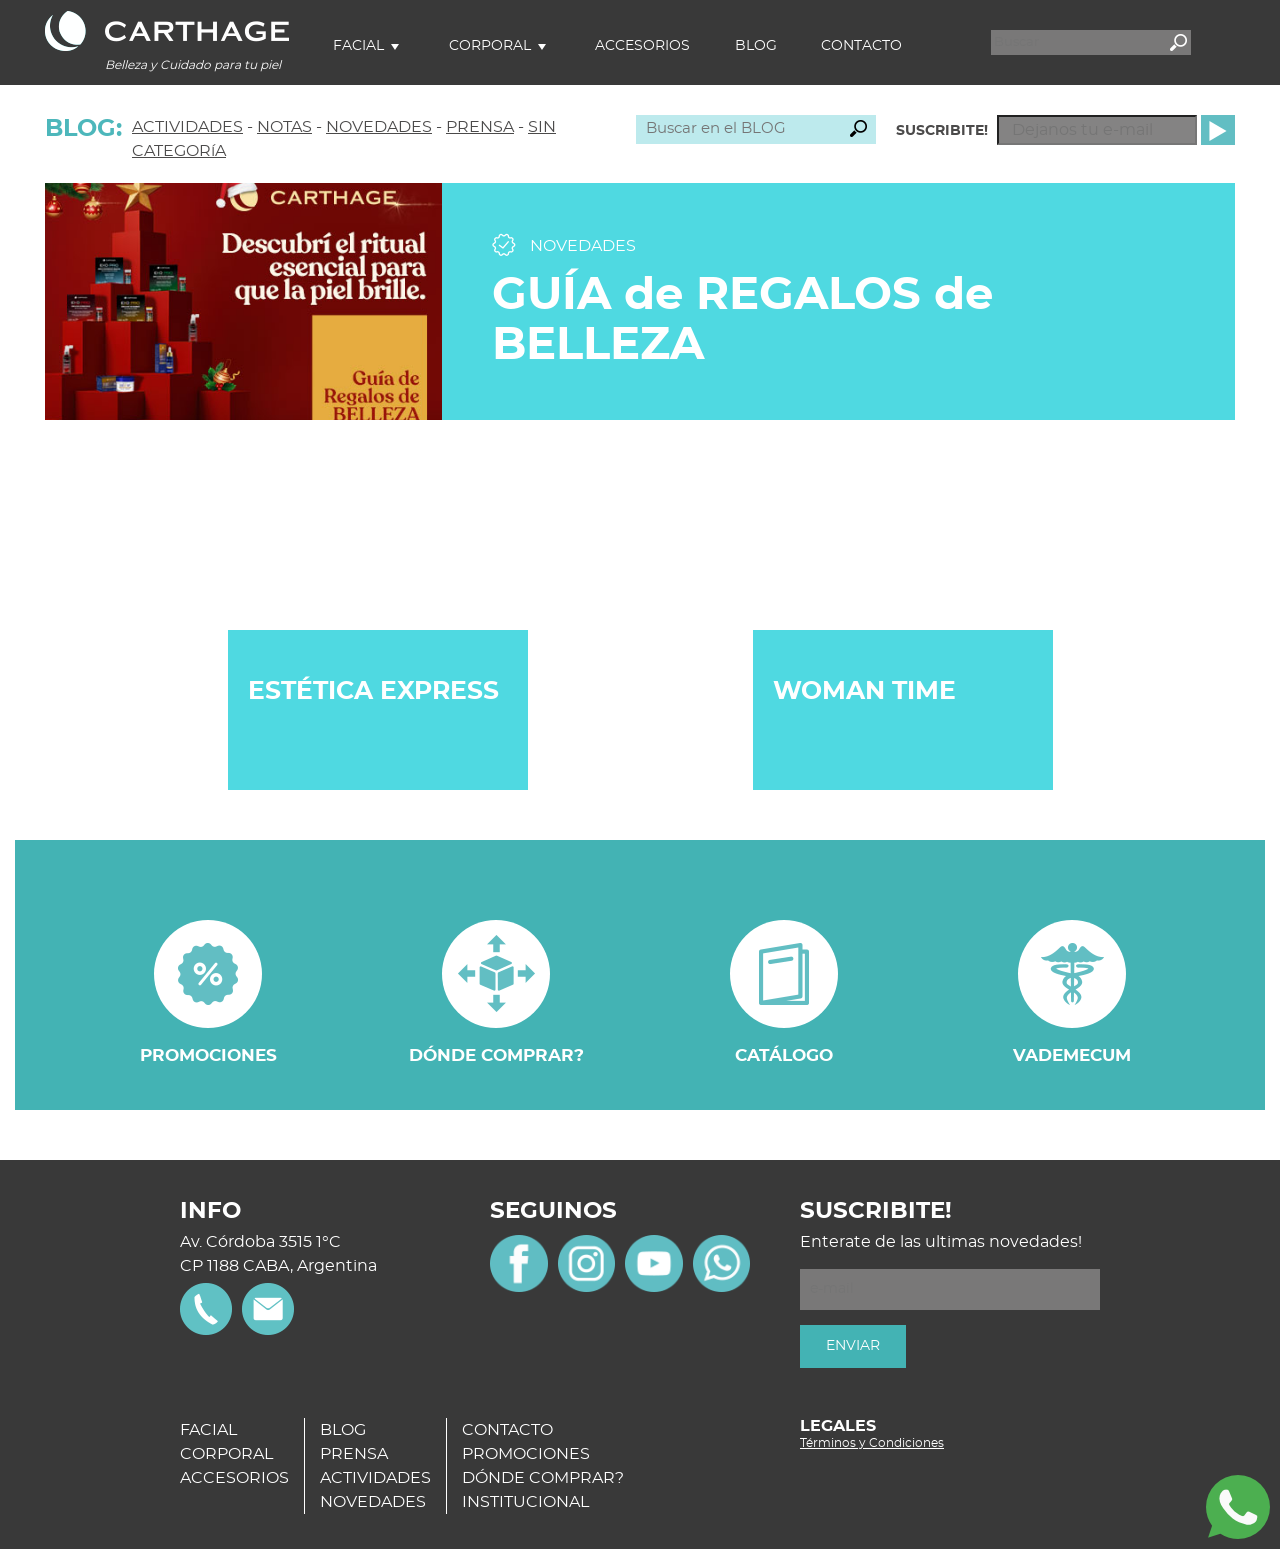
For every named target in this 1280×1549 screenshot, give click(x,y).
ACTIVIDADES (187, 127)
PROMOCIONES (526, 1454)
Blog (756, 46)
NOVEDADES (379, 127)
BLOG (343, 1430)
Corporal (490, 46)
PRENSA (480, 127)
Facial (358, 46)
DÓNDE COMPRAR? (543, 1478)
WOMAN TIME (864, 691)
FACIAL (208, 1430)
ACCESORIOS (234, 1478)
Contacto (861, 46)
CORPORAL (226, 1454)
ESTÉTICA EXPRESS (373, 691)
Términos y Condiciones (872, 1443)
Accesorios (642, 46)
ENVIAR (853, 1346)
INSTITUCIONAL (525, 1502)
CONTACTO (507, 1430)
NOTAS (284, 127)
